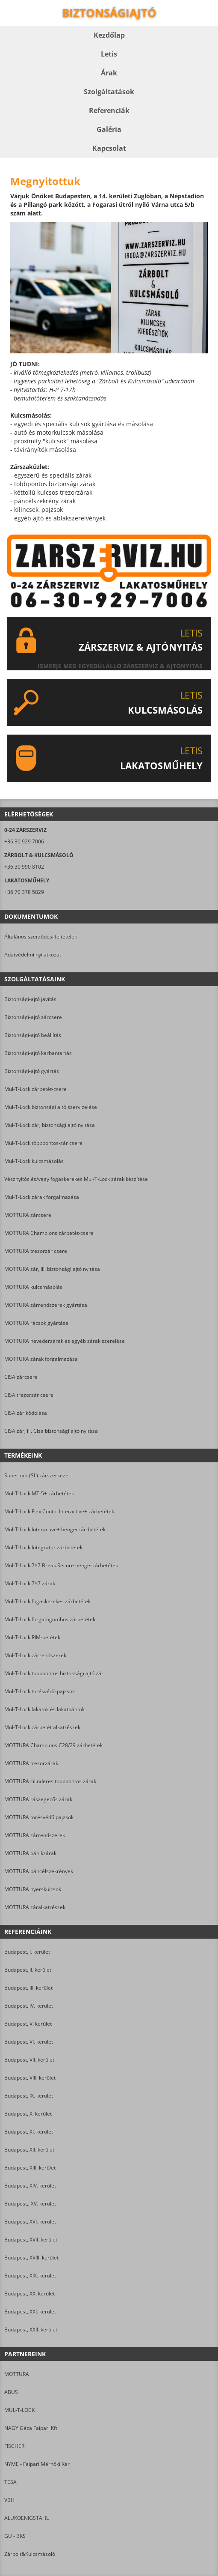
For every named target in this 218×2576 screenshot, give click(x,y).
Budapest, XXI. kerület (30, 2311)
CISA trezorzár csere (28, 1395)
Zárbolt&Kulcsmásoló (29, 2554)
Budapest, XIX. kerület (30, 2275)
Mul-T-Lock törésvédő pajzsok (39, 1691)
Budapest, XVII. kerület (30, 2239)
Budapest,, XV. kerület (30, 2203)
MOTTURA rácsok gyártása (36, 1323)
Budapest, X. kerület (28, 2113)
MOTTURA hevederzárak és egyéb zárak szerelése (64, 1341)
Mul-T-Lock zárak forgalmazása (41, 1197)
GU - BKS (15, 2536)
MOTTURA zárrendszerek (34, 1835)
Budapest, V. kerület (28, 2023)
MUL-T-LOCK (19, 2410)
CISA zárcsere (21, 1377)
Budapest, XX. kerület (29, 2293)
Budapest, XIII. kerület (30, 2167)
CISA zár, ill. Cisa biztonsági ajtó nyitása (51, 1430)
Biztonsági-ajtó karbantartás (38, 1053)
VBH (9, 2500)
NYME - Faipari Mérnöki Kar (37, 2464)
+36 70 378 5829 (24, 892)
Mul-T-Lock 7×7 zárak (29, 1583)
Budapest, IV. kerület (28, 2005)
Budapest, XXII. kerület (30, 2329)
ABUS (11, 2392)
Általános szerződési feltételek (40, 936)
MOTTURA (16, 2374)
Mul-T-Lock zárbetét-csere (35, 1089)
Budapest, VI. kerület (28, 2041)
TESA (10, 2482)
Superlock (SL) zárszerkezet (37, 1475)
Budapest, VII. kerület (29, 2059)
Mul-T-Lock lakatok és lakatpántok (44, 1709)
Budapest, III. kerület (28, 1987)
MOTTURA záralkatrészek (34, 1907)
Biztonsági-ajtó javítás (30, 999)
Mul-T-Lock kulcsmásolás (34, 1161)
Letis (109, 54)
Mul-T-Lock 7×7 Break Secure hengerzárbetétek (61, 1565)
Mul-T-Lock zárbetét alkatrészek (42, 1727)
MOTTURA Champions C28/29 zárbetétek (53, 1745)
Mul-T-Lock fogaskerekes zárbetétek (47, 1601)
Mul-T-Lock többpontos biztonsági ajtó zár (53, 1673)
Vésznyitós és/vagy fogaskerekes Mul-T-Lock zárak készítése (76, 1179)
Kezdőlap (109, 35)
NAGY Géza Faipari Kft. (31, 2428)
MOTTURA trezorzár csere (35, 1251)
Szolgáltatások (109, 91)
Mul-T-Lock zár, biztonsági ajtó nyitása (49, 1125)
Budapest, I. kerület (27, 1951)
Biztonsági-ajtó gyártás (31, 1071)
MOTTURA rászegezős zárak (38, 1799)
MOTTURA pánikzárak (30, 1853)
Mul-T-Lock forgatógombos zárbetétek (49, 1619)
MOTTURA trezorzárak (31, 1763)
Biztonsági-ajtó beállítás (32, 1035)
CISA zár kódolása (25, 1413)
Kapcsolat (109, 148)
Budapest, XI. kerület (28, 2131)
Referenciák (109, 110)
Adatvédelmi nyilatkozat (32, 954)
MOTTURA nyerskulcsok (32, 1889)
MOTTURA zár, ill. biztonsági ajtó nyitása (52, 1269)
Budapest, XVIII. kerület (31, 2257)
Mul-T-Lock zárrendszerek (35, 1655)
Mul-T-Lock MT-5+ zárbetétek (39, 1493)
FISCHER (14, 2446)
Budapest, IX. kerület (28, 2095)
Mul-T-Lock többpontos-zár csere (43, 1143)
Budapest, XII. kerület (29, 2149)
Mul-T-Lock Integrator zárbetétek (43, 1547)
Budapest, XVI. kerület (30, 2221)
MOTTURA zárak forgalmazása (41, 1359)
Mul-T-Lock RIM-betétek (32, 1637)
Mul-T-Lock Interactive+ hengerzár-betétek (55, 1529)
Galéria (109, 129)
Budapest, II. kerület (27, 1969)
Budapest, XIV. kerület (30, 2185)
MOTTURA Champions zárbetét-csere (49, 1233)
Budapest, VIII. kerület (30, 2077)
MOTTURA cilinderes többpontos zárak (50, 1781)
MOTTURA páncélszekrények (38, 1871)
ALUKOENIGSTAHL (26, 2518)
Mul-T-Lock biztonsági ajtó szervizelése (50, 1107)
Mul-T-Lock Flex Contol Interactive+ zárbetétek (59, 1511)
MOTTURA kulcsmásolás (33, 1287)
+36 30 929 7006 (24, 841)
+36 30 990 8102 (24, 866)
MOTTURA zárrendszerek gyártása (45, 1305)
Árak (109, 73)
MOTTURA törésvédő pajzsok (39, 1817)
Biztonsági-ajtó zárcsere (33, 1017)
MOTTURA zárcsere (27, 1215)
